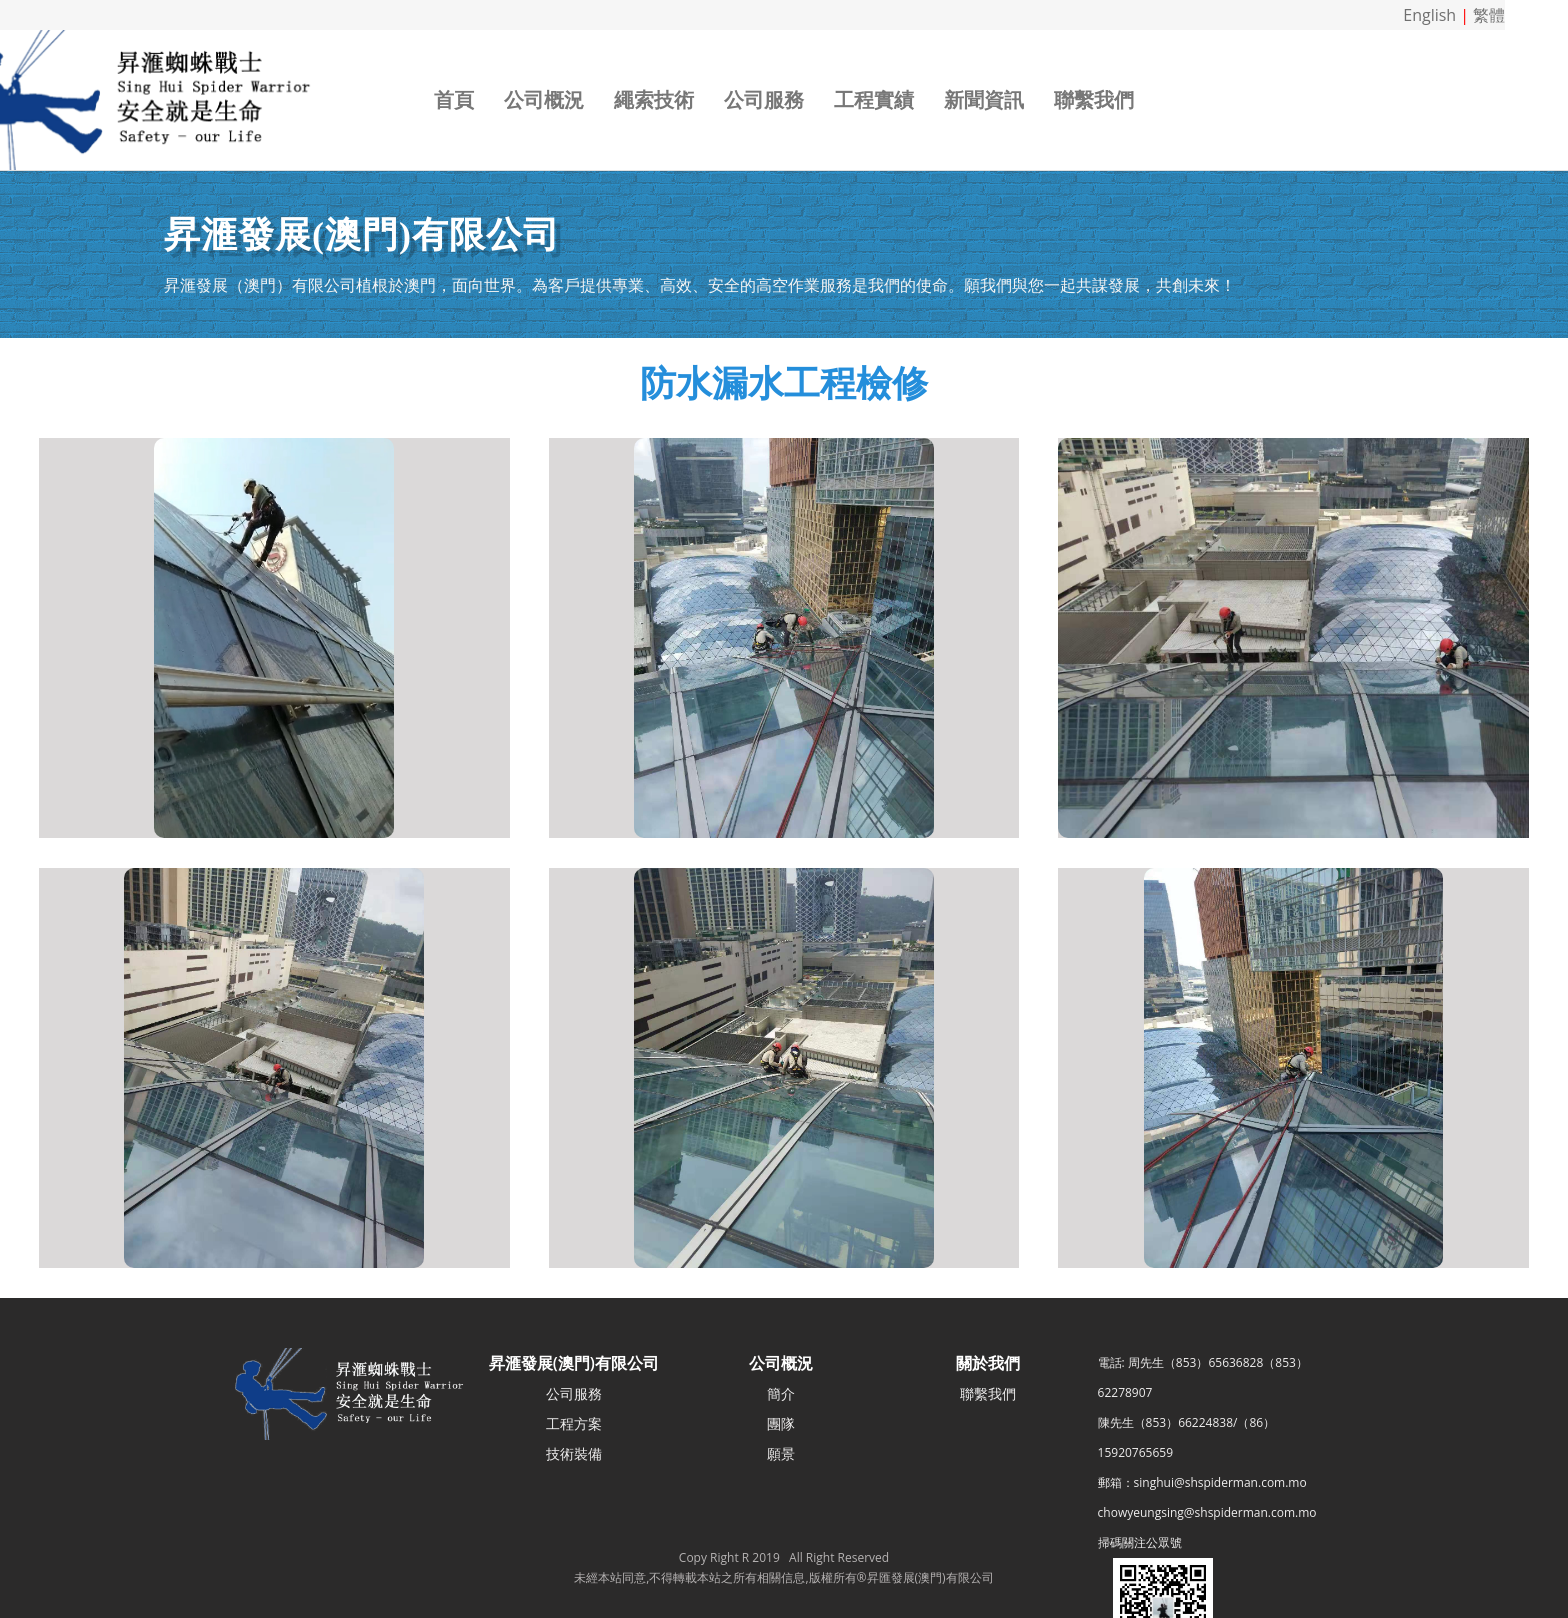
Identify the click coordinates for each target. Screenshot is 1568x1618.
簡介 (781, 1393)
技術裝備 (574, 1453)
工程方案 (574, 1423)
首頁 (454, 99)
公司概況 (544, 99)
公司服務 (764, 99)
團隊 (781, 1423)
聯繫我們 (1094, 99)
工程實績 (874, 99)
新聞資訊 (984, 99)
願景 (781, 1453)
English (1429, 15)
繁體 (1489, 15)
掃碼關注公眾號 (1140, 1542)
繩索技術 (654, 99)
